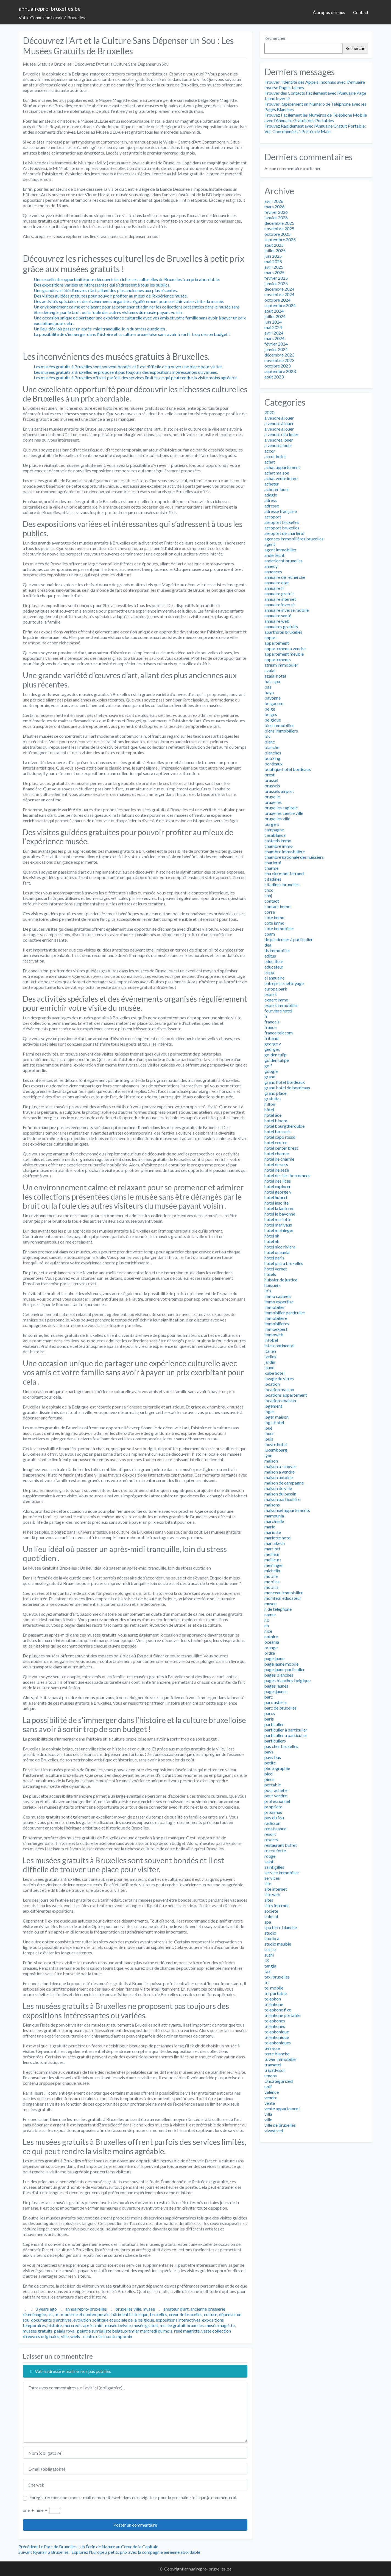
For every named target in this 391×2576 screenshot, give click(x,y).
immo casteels (277, 1296)
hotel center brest (281, 1147)
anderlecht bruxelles (283, 560)
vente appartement (282, 2108)
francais (272, 1021)
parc (268, 1696)
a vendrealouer (278, 445)
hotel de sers (276, 1164)
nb (266, 1620)
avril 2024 (273, 332)
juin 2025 (273, 256)
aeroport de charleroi (284, 533)
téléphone (273, 2004)
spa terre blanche (280, 1927)
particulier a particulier (285, 1735)
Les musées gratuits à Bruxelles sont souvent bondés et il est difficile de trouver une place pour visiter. (128, 366)
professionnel (277, 1801)
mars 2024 (274, 338)
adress (270, 500)
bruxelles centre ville (283, 813)
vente (269, 2103)
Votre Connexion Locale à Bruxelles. (52, 17)
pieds (269, 1779)
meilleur (272, 1554)
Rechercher (275, 38)
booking (272, 758)
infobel (271, 1340)
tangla (270, 1965)
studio (270, 1932)
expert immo (276, 999)
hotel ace (272, 1115)
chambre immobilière (284, 851)
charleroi (272, 862)
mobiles (272, 1581)
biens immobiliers (281, 730)
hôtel (269, 1109)
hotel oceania (276, 1252)
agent (269, 544)
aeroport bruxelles (281, 527)
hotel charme (276, 1153)
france (270, 1027)
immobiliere (275, 1318)
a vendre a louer (279, 428)
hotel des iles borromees (287, 1175)
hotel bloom (275, 1120)
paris (269, 1718)
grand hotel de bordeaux (287, 1087)
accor (269, 450)
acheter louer (276, 489)
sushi (269, 1954)
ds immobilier (277, 950)
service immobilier (281, 1872)
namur (270, 1614)
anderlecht (274, 555)
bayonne (272, 697)
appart (270, 637)
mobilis (271, 1587)
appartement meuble (284, 653)
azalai (269, 670)
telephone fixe (277, 2009)
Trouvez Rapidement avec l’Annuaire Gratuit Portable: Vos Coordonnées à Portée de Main (315, 128)
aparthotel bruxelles (283, 632)
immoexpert (275, 1329)
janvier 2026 (276, 217)
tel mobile (273, 1987)
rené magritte (187, 2330)
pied (268, 1773)
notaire (271, 1636)
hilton (269, 1104)
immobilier (274, 1307)
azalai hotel (275, 675)
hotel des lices (277, 1180)
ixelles (270, 1356)
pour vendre (275, 1795)
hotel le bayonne (279, 1213)
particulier (274, 1724)
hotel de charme (279, 1158)
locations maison (280, 1400)
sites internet (276, 1905)
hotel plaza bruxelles (283, 1263)
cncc (268, 890)
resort (270, 1834)
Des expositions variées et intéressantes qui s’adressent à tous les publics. (102, 284)
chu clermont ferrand (284, 873)
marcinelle (274, 1521)
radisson (272, 1823)
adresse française (280, 511)
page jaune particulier (284, 1669)
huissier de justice (280, 1279)
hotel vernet (275, 1268)
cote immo (274, 917)
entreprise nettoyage (284, 983)
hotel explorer (277, 1186)
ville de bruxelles (280, 2125)
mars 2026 (274, 206)
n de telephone (278, 1609)
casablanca (275, 835)
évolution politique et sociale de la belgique (113, 2319)
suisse (270, 1949)
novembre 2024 (279, 294)
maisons (272, 1504)
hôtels (270, 1274)
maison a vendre (279, 1471)
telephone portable (282, 2015)
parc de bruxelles (280, 1707)
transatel (272, 2064)
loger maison (276, 1416)
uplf (268, 2086)
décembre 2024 (279, 288)
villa (268, 2114)
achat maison (276, 472)
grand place (275, 1093)
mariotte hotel (277, 1537)
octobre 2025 (277, 234)
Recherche (355, 48)
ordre (269, 1652)
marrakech (274, 1543)
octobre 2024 (277, 299)
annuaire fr (274, 588)
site (267, 1883)
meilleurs (272, 1559)
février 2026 (276, 212)
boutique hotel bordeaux (287, 769)
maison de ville (278, 1488)
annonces (273, 571)
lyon (268, 1455)
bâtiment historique (129, 2314)
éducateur (273, 966)
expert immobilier (281, 1005)
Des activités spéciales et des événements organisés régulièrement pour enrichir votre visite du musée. (129, 301)
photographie (277, 1768)
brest (269, 774)
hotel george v (277, 1191)
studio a (271, 1938)
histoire (55, 2325)
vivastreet (273, 2130)
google (271, 1071)
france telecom (278, 1032)
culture (210, 2314)
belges (270, 714)
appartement (276, 643)
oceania (271, 1642)
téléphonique (276, 2037)
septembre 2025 (280, 239)
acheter (271, 483)
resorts (271, 1839)
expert (270, 994)
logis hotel (274, 1422)
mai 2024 (273, 327)
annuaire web (276, 621)
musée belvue (118, 2325)
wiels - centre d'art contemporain (101, 2336)
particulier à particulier (285, 1729)
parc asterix (275, 1702)
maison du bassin (280, 1493)
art (50, 2314)
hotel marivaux (278, 1224)
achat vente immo (281, 478)
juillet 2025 (275, 250)
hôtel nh (271, 1235)
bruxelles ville (128, 2308)
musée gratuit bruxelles (182, 2325)
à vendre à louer (279, 417)
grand (269, 1076)
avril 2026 (273, 201)
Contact (360, 12)
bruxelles (158, 2314)
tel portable (275, 1993)
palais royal (65, 2330)
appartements (277, 659)
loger (269, 1411)
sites (268, 1899)
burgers (271, 824)
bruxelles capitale (281, 807)
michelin (272, 1570)
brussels (272, 785)
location (272, 1384)
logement (273, 1405)
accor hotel (275, 456)
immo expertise (279, 1301)
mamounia (274, 1515)
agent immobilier (280, 549)
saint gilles (274, 1867)
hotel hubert (275, 1197)
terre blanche (276, 2053)
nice (268, 1631)
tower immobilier (280, 2059)
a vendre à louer (279, 423)
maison (271, 1460)
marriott (272, 1548)
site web (272, 1894)
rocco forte (275, 1850)
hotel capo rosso (279, 1137)
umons (270, 2075)
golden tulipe (276, 1060)
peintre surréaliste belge (100, 2330)
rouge (269, 1856)
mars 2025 (274, 272)
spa (267, 1921)
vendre (270, 2097)
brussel (271, 780)
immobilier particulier (284, 1312)
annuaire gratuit (279, 593)
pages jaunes (276, 1685)
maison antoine (278, 1477)
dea (267, 944)
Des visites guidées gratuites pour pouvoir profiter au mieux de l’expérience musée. (111, 295)
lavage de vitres (279, 1378)
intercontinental (279, 1345)
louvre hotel (275, 1444)
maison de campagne (284, 1482)
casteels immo (277, 840)
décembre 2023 (279, 354)
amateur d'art (176, 2308)
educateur (273, 961)
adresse (271, 505)
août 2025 (274, 245)
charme (271, 868)
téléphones (274, 2026)
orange (271, 1647)
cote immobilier (279, 928)
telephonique (276, 2031)
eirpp (269, 972)
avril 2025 (273, 267)
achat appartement (282, 467)
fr (266, 1016)
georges (272, 1049)
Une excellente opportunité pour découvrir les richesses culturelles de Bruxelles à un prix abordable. (127, 279)
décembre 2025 (279, 223)
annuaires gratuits (281, 626)
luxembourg (275, 1449)
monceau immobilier (283, 1592)
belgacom (273, 703)
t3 (266, 1960)
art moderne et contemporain (82, 2314)
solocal (271, 1916)
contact (271, 900)
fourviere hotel (278, 1010)
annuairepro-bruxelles (86, 2308)
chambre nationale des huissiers (294, 857)
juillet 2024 (275, 316)
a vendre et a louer (281, 434)
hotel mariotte (277, 1219)
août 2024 (274, 310)
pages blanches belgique (287, 1680)
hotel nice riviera (279, 1246)
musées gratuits (37, 2330)
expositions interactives (178, 2319)
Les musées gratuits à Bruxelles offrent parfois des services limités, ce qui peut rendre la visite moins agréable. (136, 377)
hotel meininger (279, 1230)
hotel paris (274, 1257)
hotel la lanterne (279, 1208)
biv (267, 736)
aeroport (272, 516)
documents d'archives (51, 2319)
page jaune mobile (281, 1663)
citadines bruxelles (282, 884)
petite (270, 1762)
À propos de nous (329, 12)
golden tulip (275, 1054)
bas (267, 686)
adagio (270, 494)
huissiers (272, 1285)
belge (269, 708)
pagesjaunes (275, 1691)
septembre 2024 (280, 305)
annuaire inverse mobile (286, 610)
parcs (269, 1713)
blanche (271, 747)
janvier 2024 (276, 349)
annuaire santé (277, 615)
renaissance (275, 1828)
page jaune (274, 1658)
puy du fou (274, 1817)
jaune (269, 1367)
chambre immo (278, 846)
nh (266, 1625)
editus (270, 955)
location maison (279, 1389)
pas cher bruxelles (281, 1746)
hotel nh (271, 1241)
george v (272, 1043)
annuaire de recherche (284, 577)
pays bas (272, 1757)
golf (268, 1065)
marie (269, 1526)
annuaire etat (276, 582)
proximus (273, 1812)
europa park (275, 988)
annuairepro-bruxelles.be (50, 8)
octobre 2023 (277, 365)
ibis (267, 1290)
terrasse (272, 2048)
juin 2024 (273, 321)
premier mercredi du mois (148, 2330)
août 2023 (274, 376)
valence (271, 2092)
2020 (269, 412)
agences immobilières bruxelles (293, 538)
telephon (272, 1998)
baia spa (272, 681)
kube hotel (274, 1373)
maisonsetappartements (287, 1510)
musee (149, 2308)
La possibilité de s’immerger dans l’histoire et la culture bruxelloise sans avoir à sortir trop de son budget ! (132, 334)
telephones (274, 2020)
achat (269, 461)
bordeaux (273, 763)
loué (268, 1427)
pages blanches (278, 1674)
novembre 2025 (279, 228)
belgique (272, 719)
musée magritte (220, 2325)
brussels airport (279, 791)
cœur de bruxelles (185, 2314)
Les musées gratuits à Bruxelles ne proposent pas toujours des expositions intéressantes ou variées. (126, 372)
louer (269, 1433)
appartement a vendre (285, 648)
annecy (271, 566)
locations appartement (285, 1395)
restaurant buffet (280, 1845)
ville (65, 2336)
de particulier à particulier (288, 939)
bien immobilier (279, 725)
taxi (268, 1971)
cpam (269, 933)
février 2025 (276, 277)
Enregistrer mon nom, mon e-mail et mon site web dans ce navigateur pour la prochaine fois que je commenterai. (133, 2497)
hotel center (275, 1142)
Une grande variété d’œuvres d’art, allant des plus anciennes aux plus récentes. (106, 290)
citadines (272, 879)
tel (266, 1982)
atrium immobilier (281, 664)
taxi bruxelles (277, 1976)
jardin (269, 1362)
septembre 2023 (280, 371)
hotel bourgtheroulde (284, 1126)
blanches (272, 752)
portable (272, 1784)
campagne (274, 829)
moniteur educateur (282, 1598)
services (272, 1878)
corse (269, 911)
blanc (269, 741)
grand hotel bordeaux (284, 1082)
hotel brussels (277, 1131)
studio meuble (277, 1943)
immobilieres (276, 1323)
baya (269, 692)
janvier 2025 (276, 283)
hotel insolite (276, 1202)
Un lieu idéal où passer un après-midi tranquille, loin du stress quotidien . (100, 328)
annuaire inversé (279, 604)
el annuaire (274, 977)
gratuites (272, 1098)
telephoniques (277, 2042)
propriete (273, 1806)
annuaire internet (280, 599)
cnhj (268, 895)
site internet (275, 1889)
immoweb (273, 1334)
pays (268, 1751)
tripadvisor (274, 2070)
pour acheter (276, 1790)
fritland (271, 1038)
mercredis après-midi (83, 2325)
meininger (273, 1565)
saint (268, 1861)
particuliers (275, 1740)
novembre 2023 (279, 360)
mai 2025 (273, 261)
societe (271, 1910)
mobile (271, 1576)
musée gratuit (145, 2325)
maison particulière (282, 1499)
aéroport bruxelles (281, 522)
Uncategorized (278, 2081)
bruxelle (272, 796)
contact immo (277, 906)
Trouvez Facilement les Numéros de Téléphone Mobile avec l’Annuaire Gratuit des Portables (315, 117)
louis (268, 1438)
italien (270, 1351)
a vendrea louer (278, 439)
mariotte (272, 1532)
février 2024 (276, 343)
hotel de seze (276, 1169)
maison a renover (280, 1466)
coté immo (274, 922)
